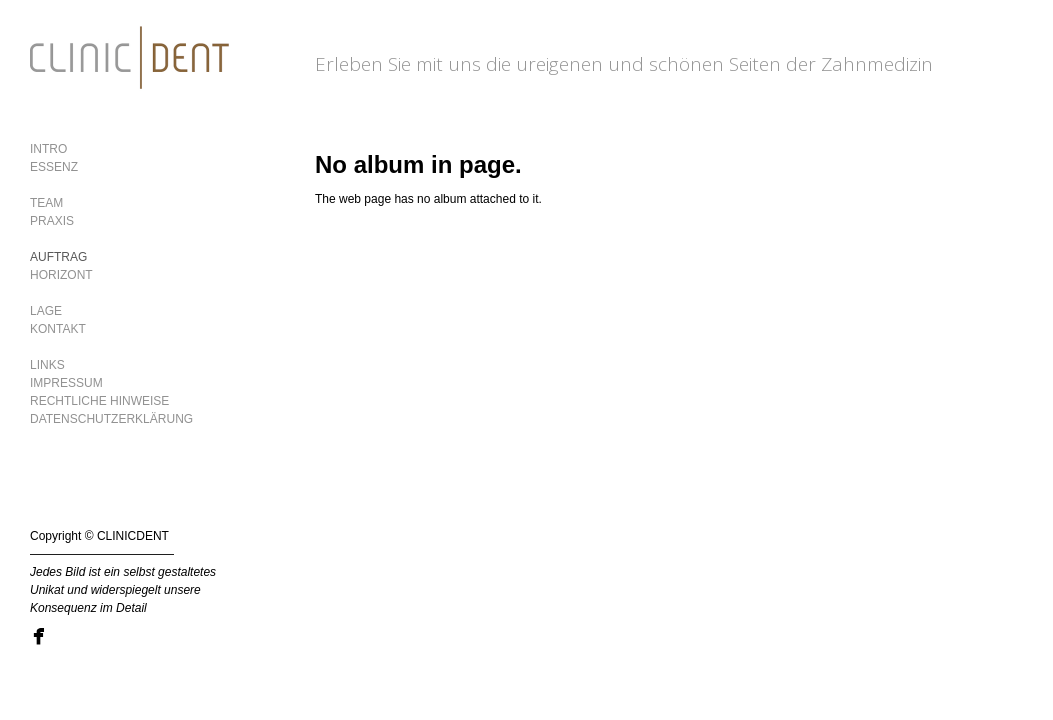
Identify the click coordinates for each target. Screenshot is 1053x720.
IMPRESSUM (66, 383)
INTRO (48, 149)
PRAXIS (52, 221)
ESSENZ (54, 167)
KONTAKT (58, 329)
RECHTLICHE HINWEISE (99, 401)
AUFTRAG (58, 257)
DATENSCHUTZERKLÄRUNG (111, 419)
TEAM (46, 203)
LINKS (47, 365)
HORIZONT (61, 275)
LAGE (46, 311)
